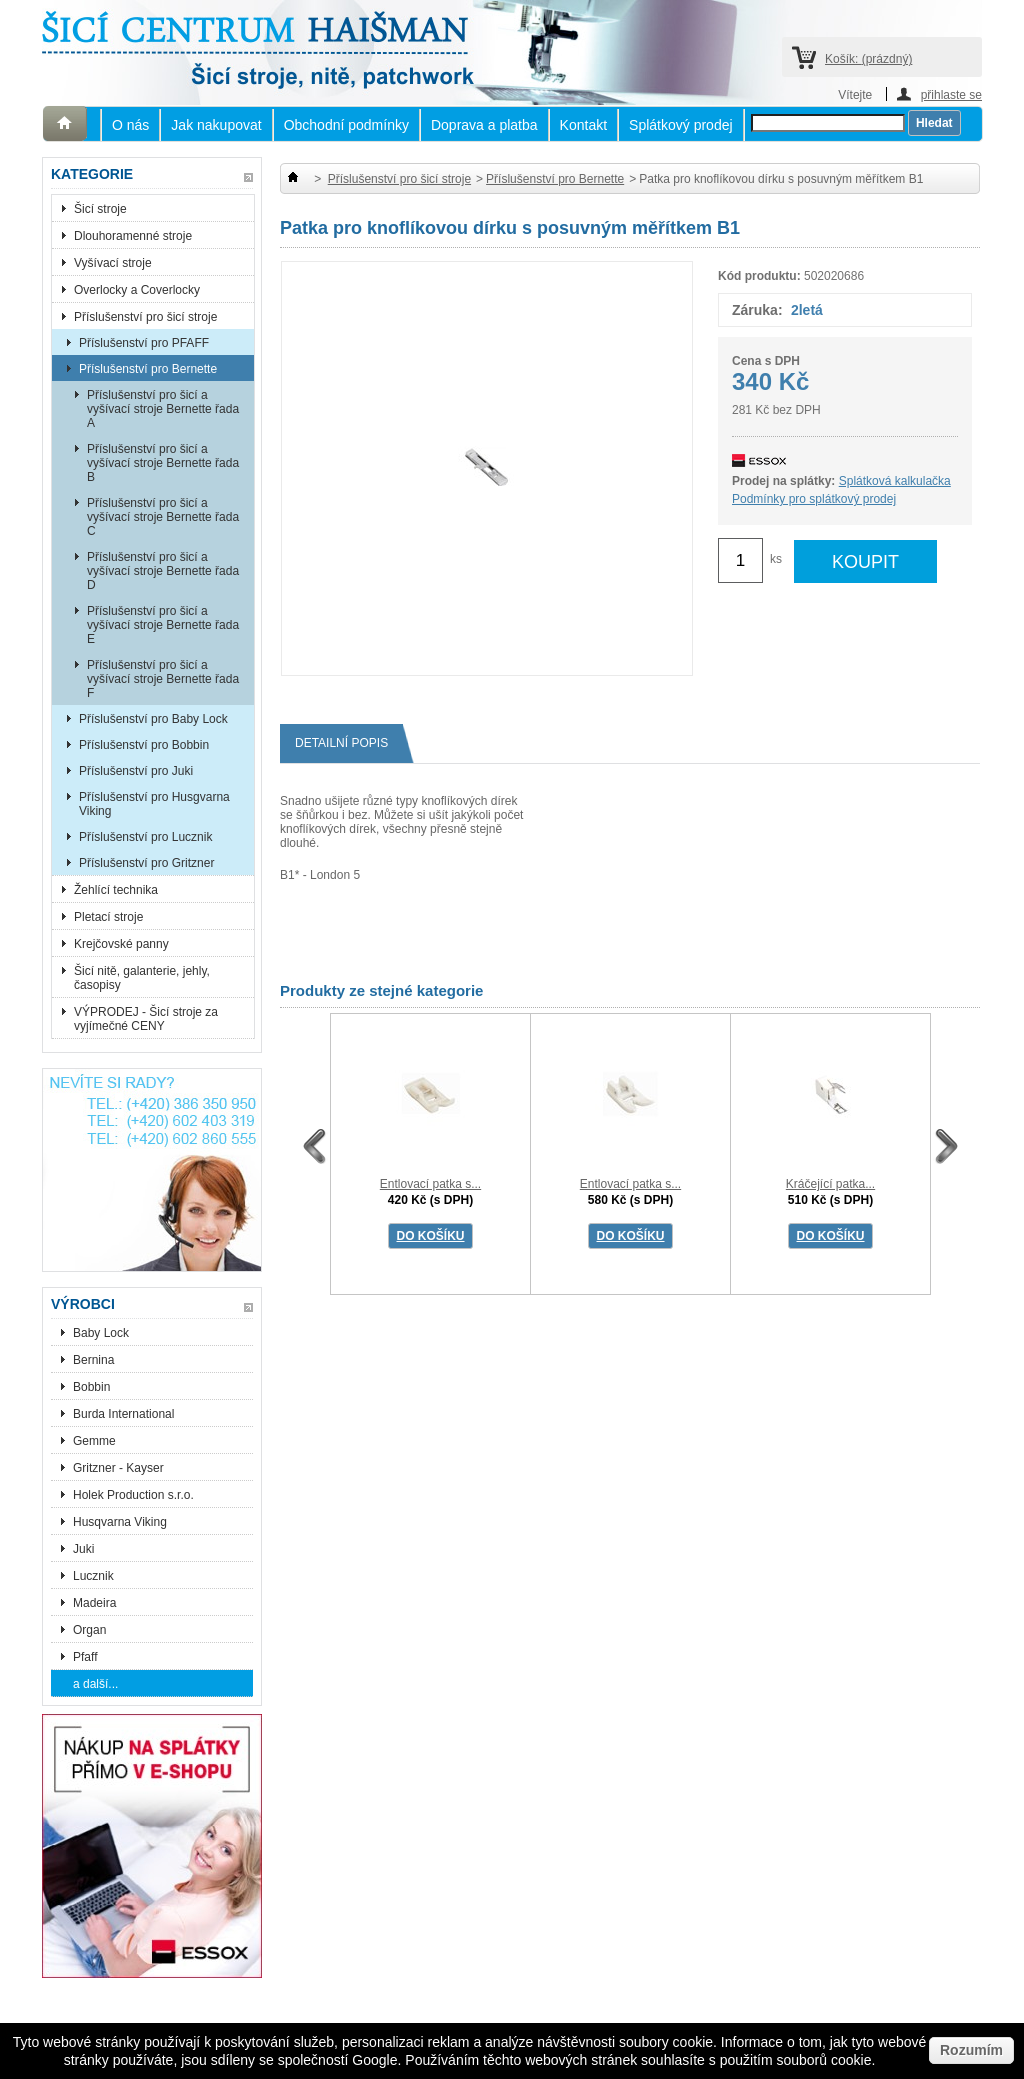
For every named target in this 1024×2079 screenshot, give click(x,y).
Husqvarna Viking (120, 1522)
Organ (89, 1630)
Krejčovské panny (121, 944)
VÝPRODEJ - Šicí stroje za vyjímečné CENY (146, 1019)
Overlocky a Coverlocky (137, 290)
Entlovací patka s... (430, 1184)
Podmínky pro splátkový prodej (814, 499)
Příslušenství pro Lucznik (145, 837)
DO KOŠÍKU (430, 1236)
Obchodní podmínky (346, 125)
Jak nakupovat (216, 125)
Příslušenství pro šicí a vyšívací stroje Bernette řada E (163, 625)
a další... (95, 1684)
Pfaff (85, 1657)
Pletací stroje (108, 917)
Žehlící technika (116, 890)
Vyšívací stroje (113, 263)
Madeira (94, 1603)
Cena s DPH (766, 361)
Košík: (868, 59)
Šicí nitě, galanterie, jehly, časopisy (142, 978)
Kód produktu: (759, 276)
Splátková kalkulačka (895, 481)
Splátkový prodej (681, 125)
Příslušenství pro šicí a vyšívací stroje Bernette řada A (163, 409)
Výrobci (83, 1304)
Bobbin (91, 1387)
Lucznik (93, 1576)
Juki (83, 1549)
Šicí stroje (100, 209)
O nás (130, 125)
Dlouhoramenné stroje (133, 236)
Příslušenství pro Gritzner (146, 863)
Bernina (93, 1360)
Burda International (125, 1414)
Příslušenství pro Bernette (148, 369)
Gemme (94, 1441)
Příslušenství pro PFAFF (144, 343)
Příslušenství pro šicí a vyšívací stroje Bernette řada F (163, 679)
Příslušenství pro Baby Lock (153, 719)
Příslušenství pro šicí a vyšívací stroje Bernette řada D (163, 571)
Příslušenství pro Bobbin (144, 745)
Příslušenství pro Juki (136, 771)
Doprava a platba (484, 125)
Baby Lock (101, 1333)
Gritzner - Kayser (118, 1468)
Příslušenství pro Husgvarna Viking (154, 804)
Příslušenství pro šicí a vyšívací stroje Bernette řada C (163, 517)
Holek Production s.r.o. (133, 1495)
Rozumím (971, 2050)
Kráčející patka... (830, 1184)
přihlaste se (951, 94)
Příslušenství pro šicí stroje (145, 317)
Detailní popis (349, 743)
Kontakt (583, 125)
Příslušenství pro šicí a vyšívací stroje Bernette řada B (163, 463)
